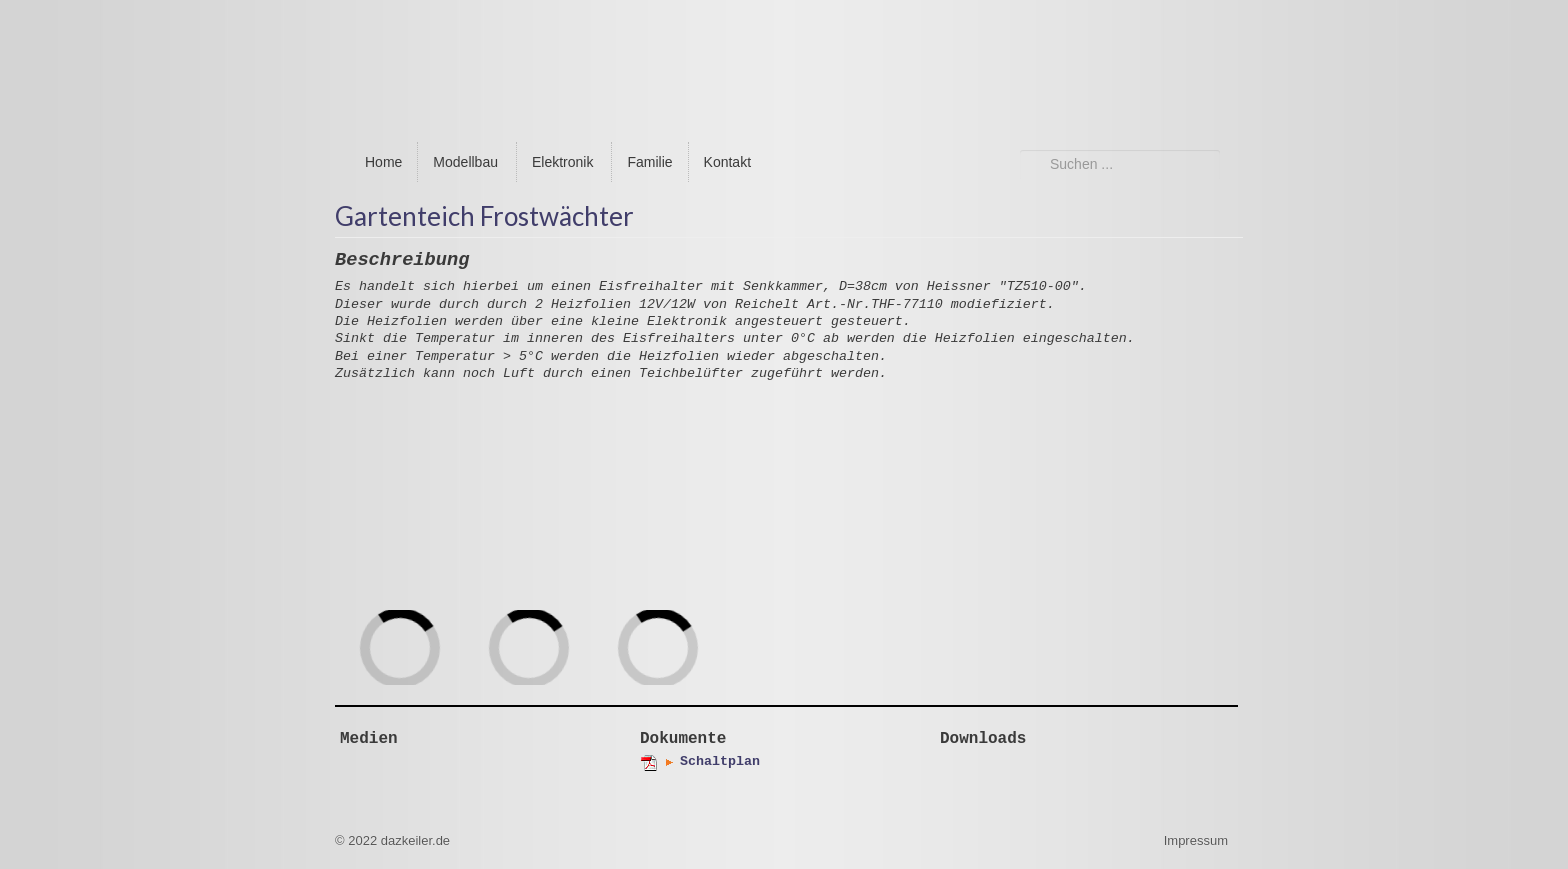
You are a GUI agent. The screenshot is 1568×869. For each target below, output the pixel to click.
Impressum (1196, 840)
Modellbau (465, 162)
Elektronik (562, 162)
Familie (649, 162)
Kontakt (727, 162)
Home (383, 162)
